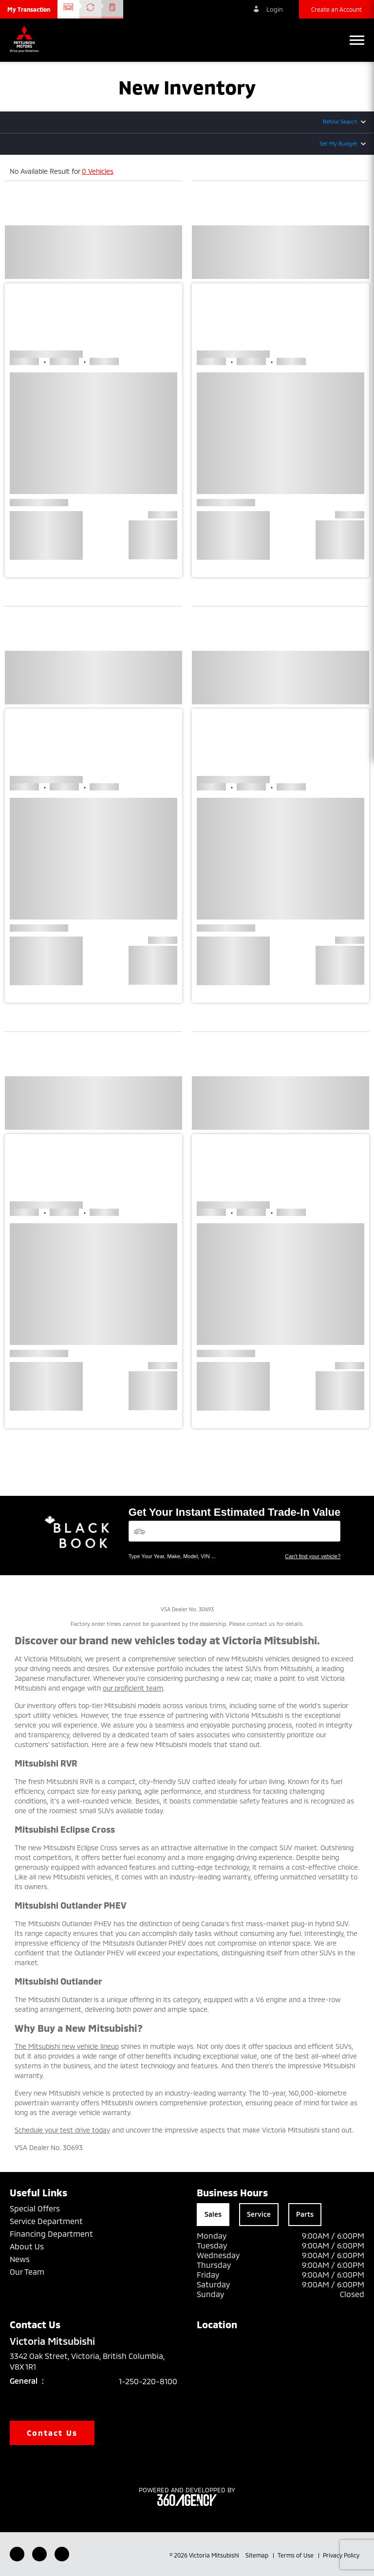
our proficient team (133, 1688)
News (20, 2258)
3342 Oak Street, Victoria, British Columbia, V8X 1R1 (87, 2361)
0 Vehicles (97, 171)
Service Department (46, 2221)
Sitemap (257, 2555)
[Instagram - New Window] (62, 2554)
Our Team (27, 2271)
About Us (27, 2246)
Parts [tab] (305, 2214)
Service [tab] (259, 2214)
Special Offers (35, 2208)
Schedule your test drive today (62, 2130)
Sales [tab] (213, 2214)
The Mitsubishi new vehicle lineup (67, 2046)
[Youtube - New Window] (39, 2554)
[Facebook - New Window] (17, 2554)
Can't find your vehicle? (312, 1556)
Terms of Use (296, 2555)
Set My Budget (338, 143)
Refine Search (340, 121)
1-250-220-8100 (148, 2381)
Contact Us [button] (52, 2432)
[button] (28, 9)
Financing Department (51, 2233)
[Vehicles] (235, 1531)
